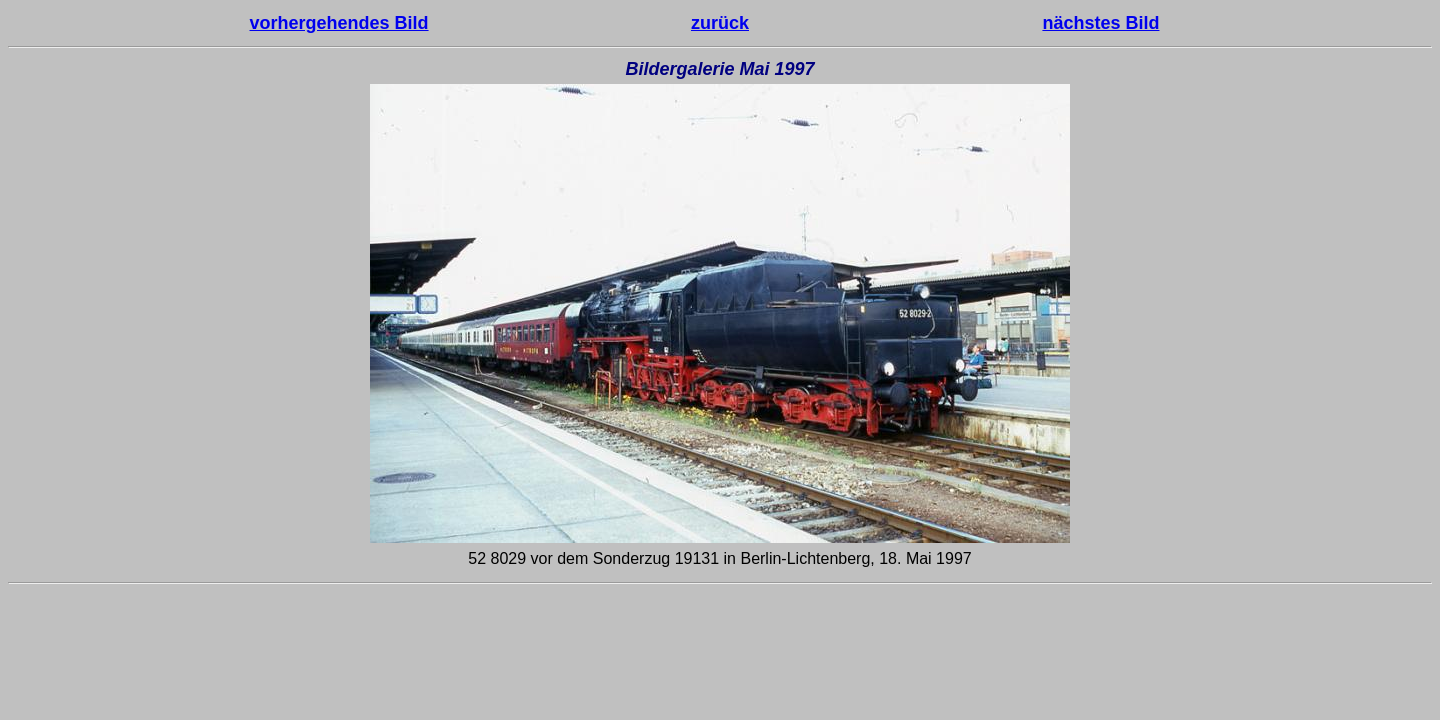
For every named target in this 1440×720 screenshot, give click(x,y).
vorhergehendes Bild (339, 23)
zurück (720, 23)
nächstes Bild (1100, 23)
